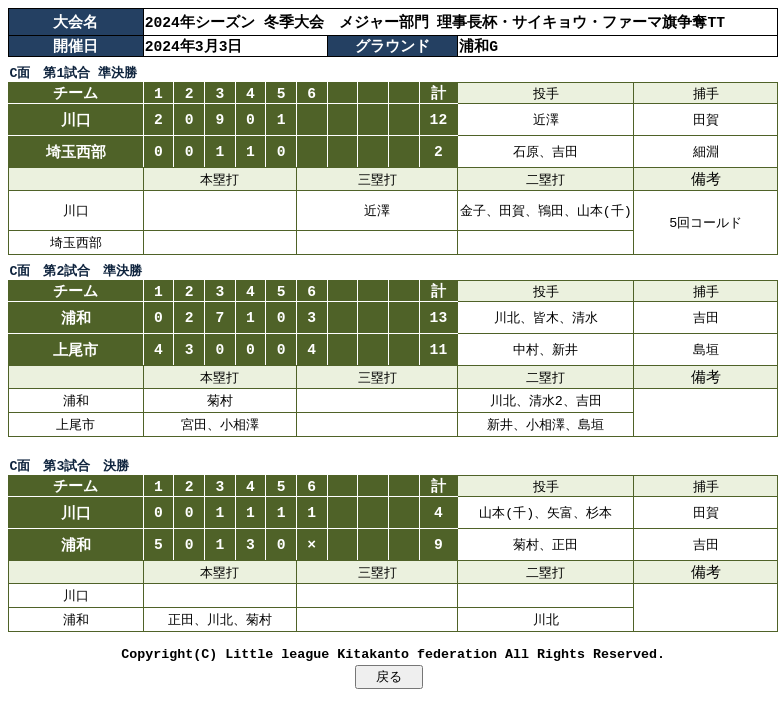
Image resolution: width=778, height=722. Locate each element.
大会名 (75, 22)
